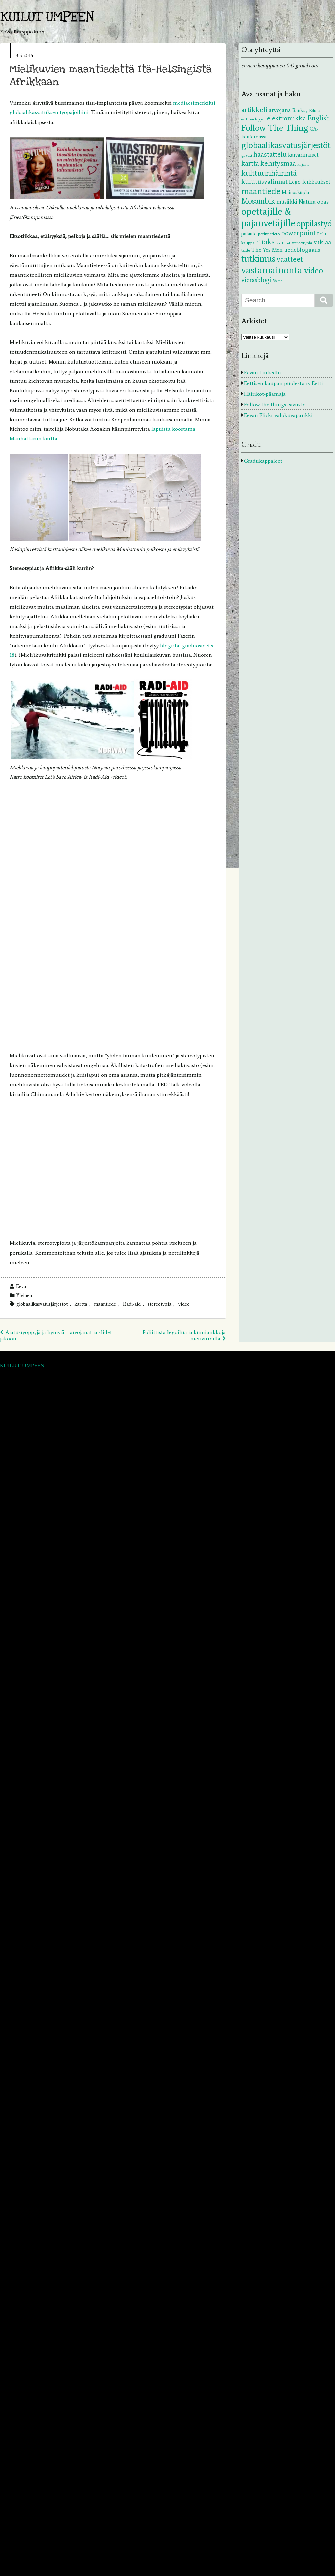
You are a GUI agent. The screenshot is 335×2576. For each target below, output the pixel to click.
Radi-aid (132, 1304)
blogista (169, 645)
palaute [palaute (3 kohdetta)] (249, 234)
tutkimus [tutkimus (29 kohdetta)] (258, 258)
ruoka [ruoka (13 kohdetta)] (265, 241)
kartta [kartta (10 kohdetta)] (250, 163)
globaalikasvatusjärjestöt (42, 1304)
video (184, 1304)
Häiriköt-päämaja (265, 394)
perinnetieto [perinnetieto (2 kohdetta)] (269, 233)
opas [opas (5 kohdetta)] (323, 201)
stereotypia (159, 1304)
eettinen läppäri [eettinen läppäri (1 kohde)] (253, 119)
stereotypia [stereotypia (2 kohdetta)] (302, 242)
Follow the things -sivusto (275, 404)
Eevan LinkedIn (262, 372)
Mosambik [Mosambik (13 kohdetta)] (258, 201)
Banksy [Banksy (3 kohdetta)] (300, 110)
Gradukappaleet (263, 461)
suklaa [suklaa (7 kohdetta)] (322, 242)
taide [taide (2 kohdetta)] (245, 250)
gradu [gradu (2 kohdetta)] (246, 155)
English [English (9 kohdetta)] (318, 118)
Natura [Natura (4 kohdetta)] (307, 201)
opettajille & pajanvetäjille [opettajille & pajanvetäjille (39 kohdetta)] (268, 217)
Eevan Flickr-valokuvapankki (278, 415)
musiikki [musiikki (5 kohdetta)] (286, 201)
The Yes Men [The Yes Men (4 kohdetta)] (267, 249)
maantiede (105, 1304)
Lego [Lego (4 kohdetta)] (295, 181)
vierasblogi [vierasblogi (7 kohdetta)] (256, 280)
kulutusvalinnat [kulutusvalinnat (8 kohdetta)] (264, 181)
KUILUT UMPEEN (47, 17)
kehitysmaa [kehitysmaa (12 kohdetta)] (278, 163)
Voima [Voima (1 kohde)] (277, 281)
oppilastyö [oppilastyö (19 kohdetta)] (314, 223)
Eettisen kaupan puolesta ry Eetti (283, 383)
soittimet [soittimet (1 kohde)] (283, 243)
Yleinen (24, 1295)
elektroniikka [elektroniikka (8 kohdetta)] (286, 118)
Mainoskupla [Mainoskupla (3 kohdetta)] (295, 192)
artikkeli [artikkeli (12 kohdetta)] (254, 109)
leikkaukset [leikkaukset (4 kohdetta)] (316, 181)
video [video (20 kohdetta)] (313, 270)
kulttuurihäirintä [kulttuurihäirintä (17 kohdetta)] (269, 173)
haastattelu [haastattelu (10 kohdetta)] (270, 154)
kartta (81, 1304)
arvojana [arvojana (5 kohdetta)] (280, 110)
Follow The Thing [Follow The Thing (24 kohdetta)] (274, 127)
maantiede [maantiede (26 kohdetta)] (260, 190)
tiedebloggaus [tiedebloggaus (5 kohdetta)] (302, 249)
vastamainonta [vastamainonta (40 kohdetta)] (272, 270)
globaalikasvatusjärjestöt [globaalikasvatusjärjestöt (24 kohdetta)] (285, 145)
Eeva (21, 1286)
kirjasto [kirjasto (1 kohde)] (303, 164)
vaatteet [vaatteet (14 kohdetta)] (290, 259)
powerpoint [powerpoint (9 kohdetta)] (298, 233)
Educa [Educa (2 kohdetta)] (314, 110)
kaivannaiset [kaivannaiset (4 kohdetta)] (303, 154)
